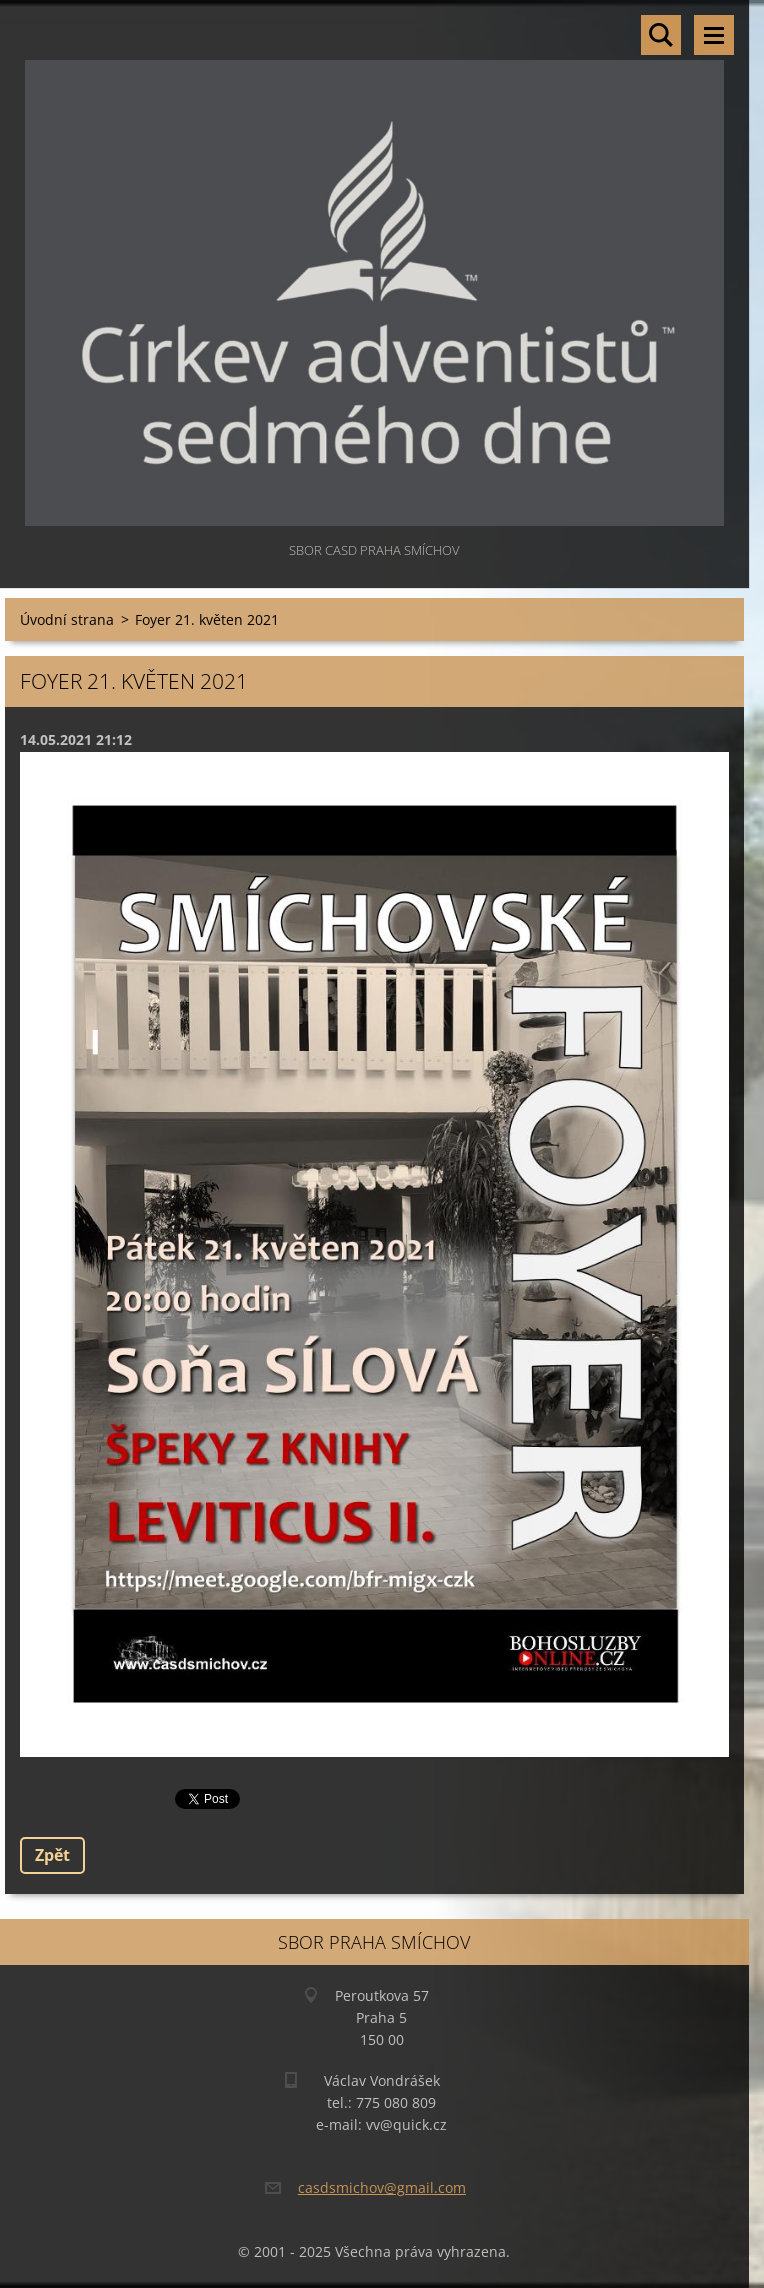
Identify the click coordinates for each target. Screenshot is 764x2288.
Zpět (52, 1855)
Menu (714, 35)
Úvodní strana (67, 619)
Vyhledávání (661, 35)
